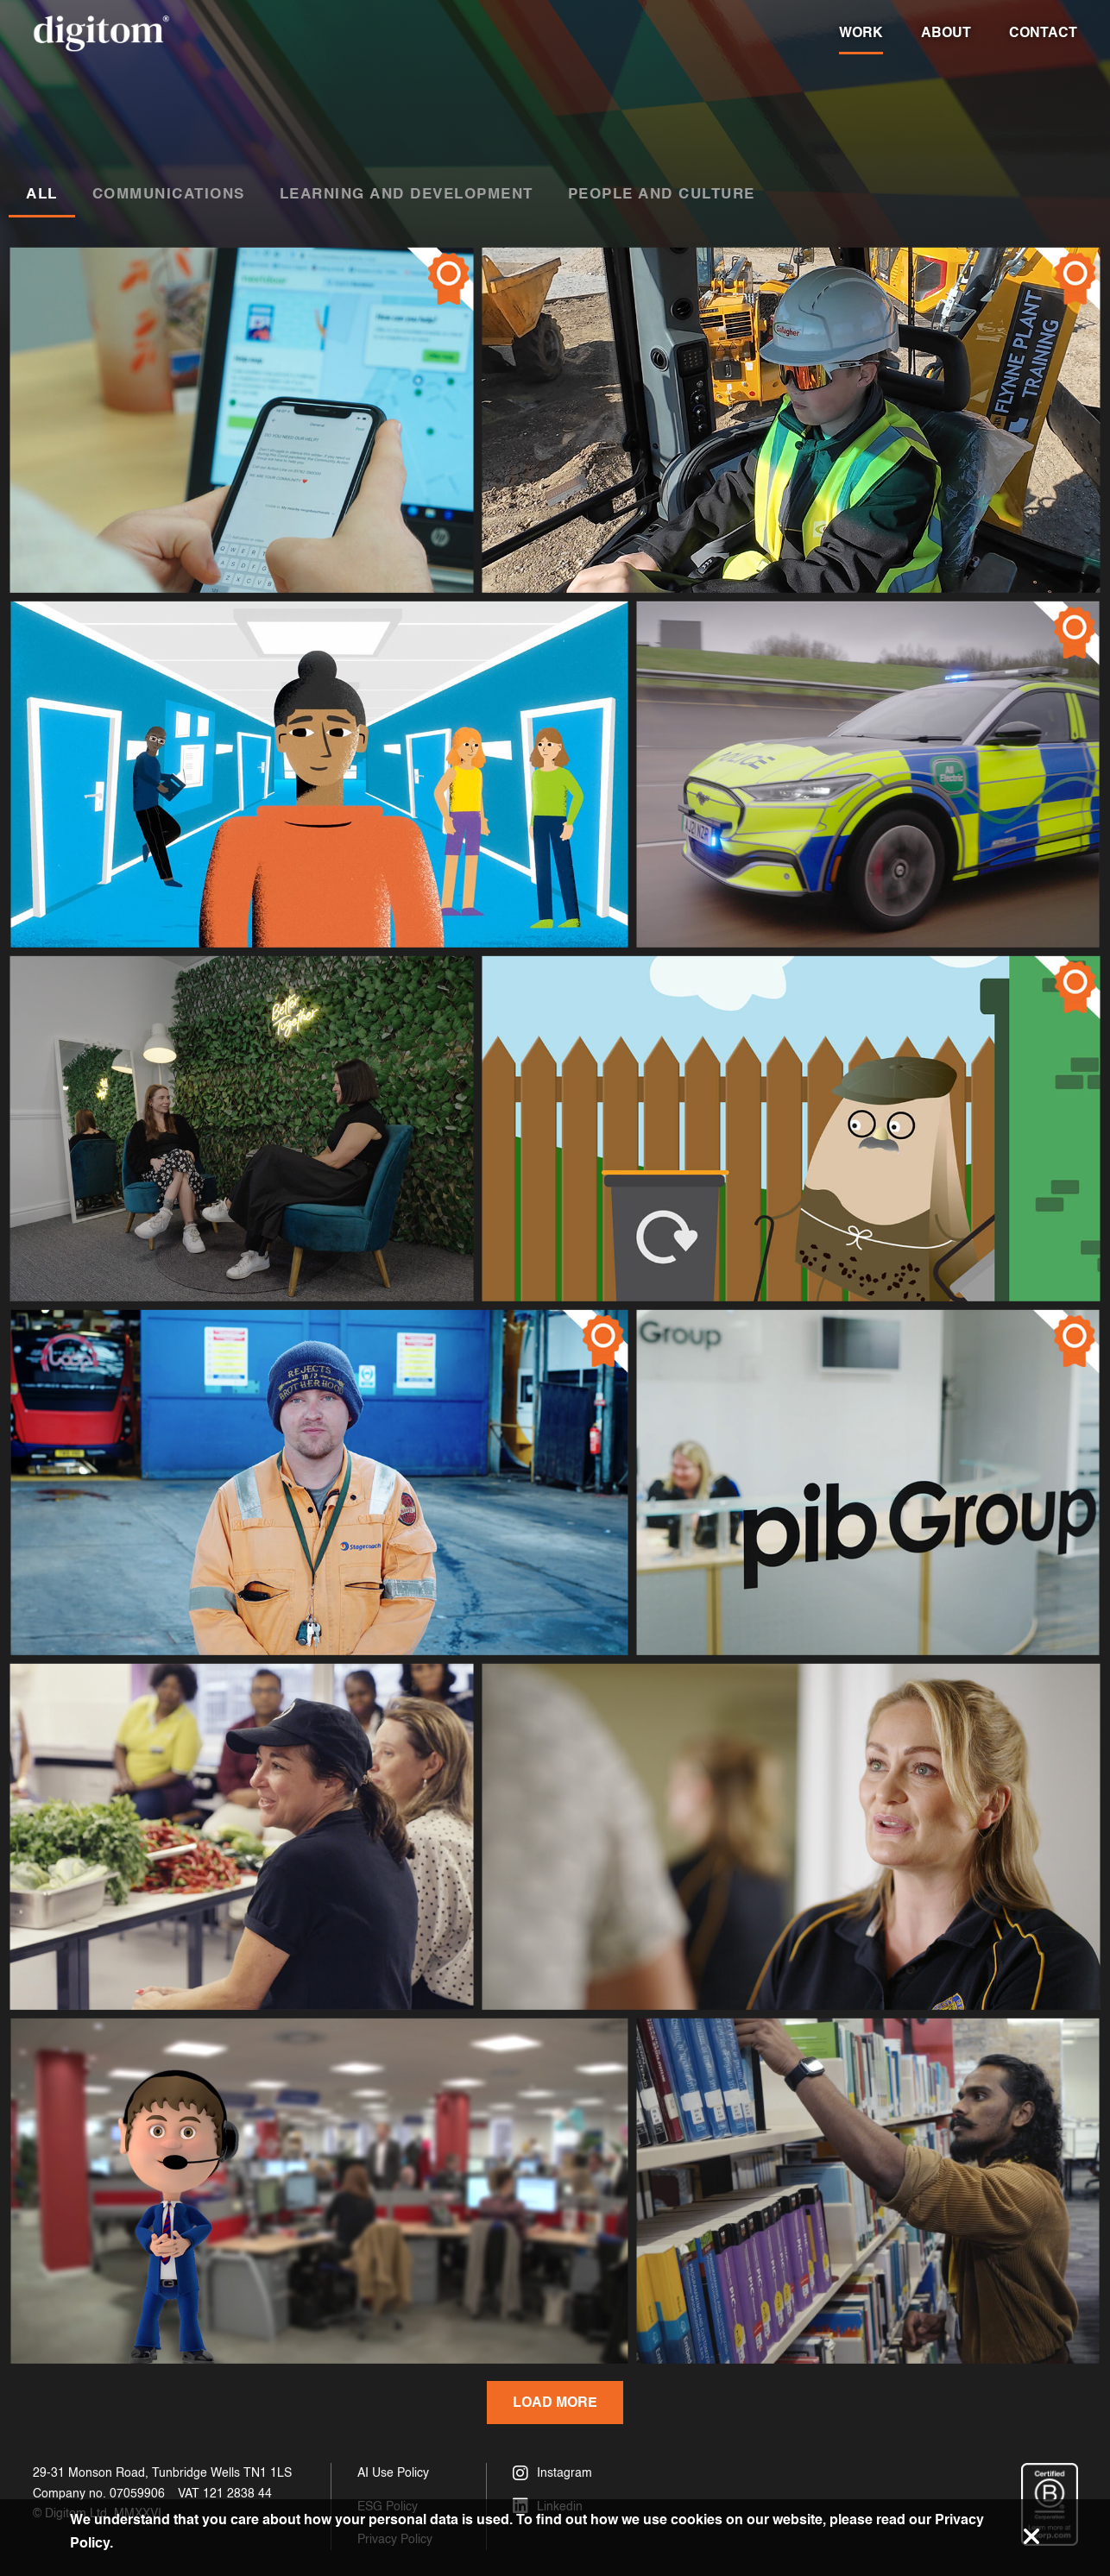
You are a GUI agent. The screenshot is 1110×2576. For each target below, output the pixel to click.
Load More (555, 2402)
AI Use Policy (393, 2473)
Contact (1043, 32)
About (946, 32)
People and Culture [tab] (661, 193)
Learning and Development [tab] (406, 193)
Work (861, 32)
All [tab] (42, 193)
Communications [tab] (168, 193)
